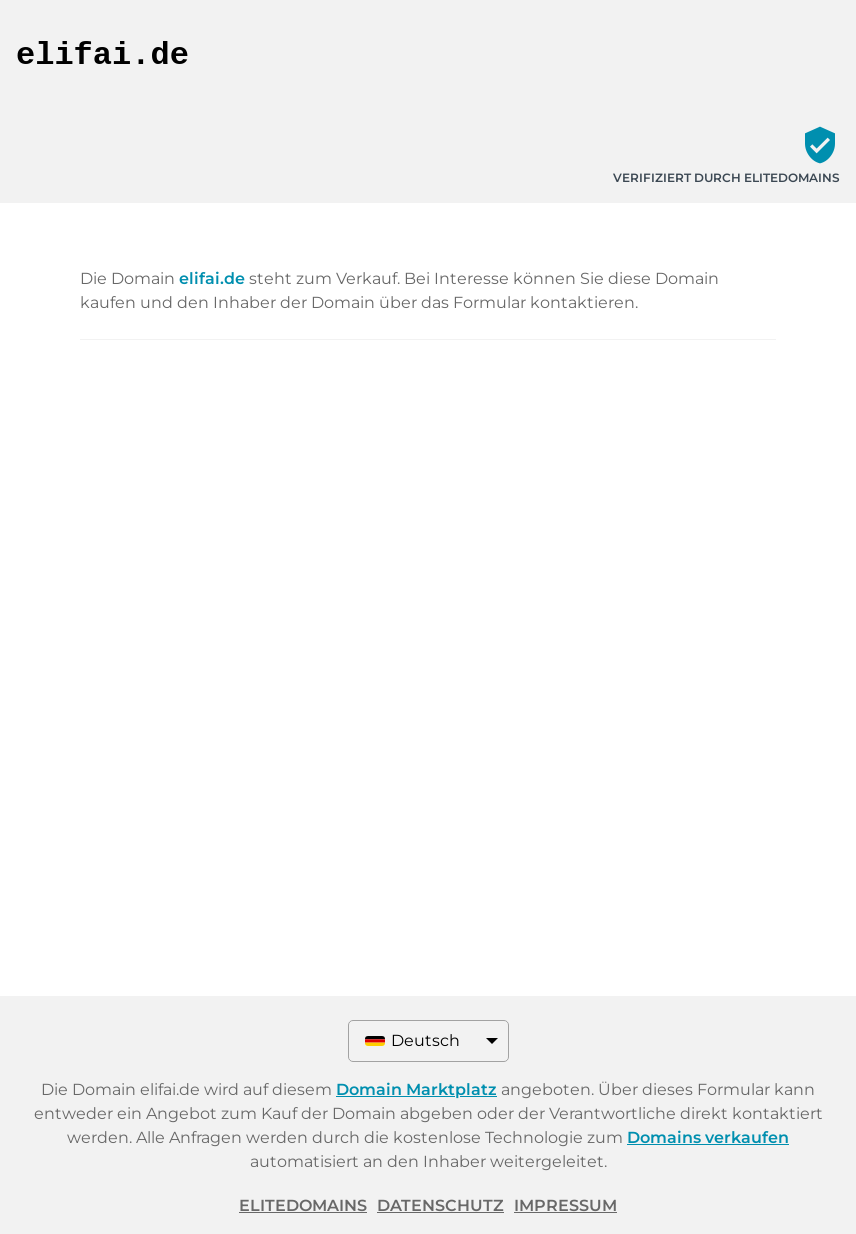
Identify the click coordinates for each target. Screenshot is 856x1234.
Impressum (565, 1205)
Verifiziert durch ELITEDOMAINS (726, 177)
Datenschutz (440, 1205)
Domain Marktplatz (416, 1089)
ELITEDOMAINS (303, 1205)
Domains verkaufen (708, 1137)
